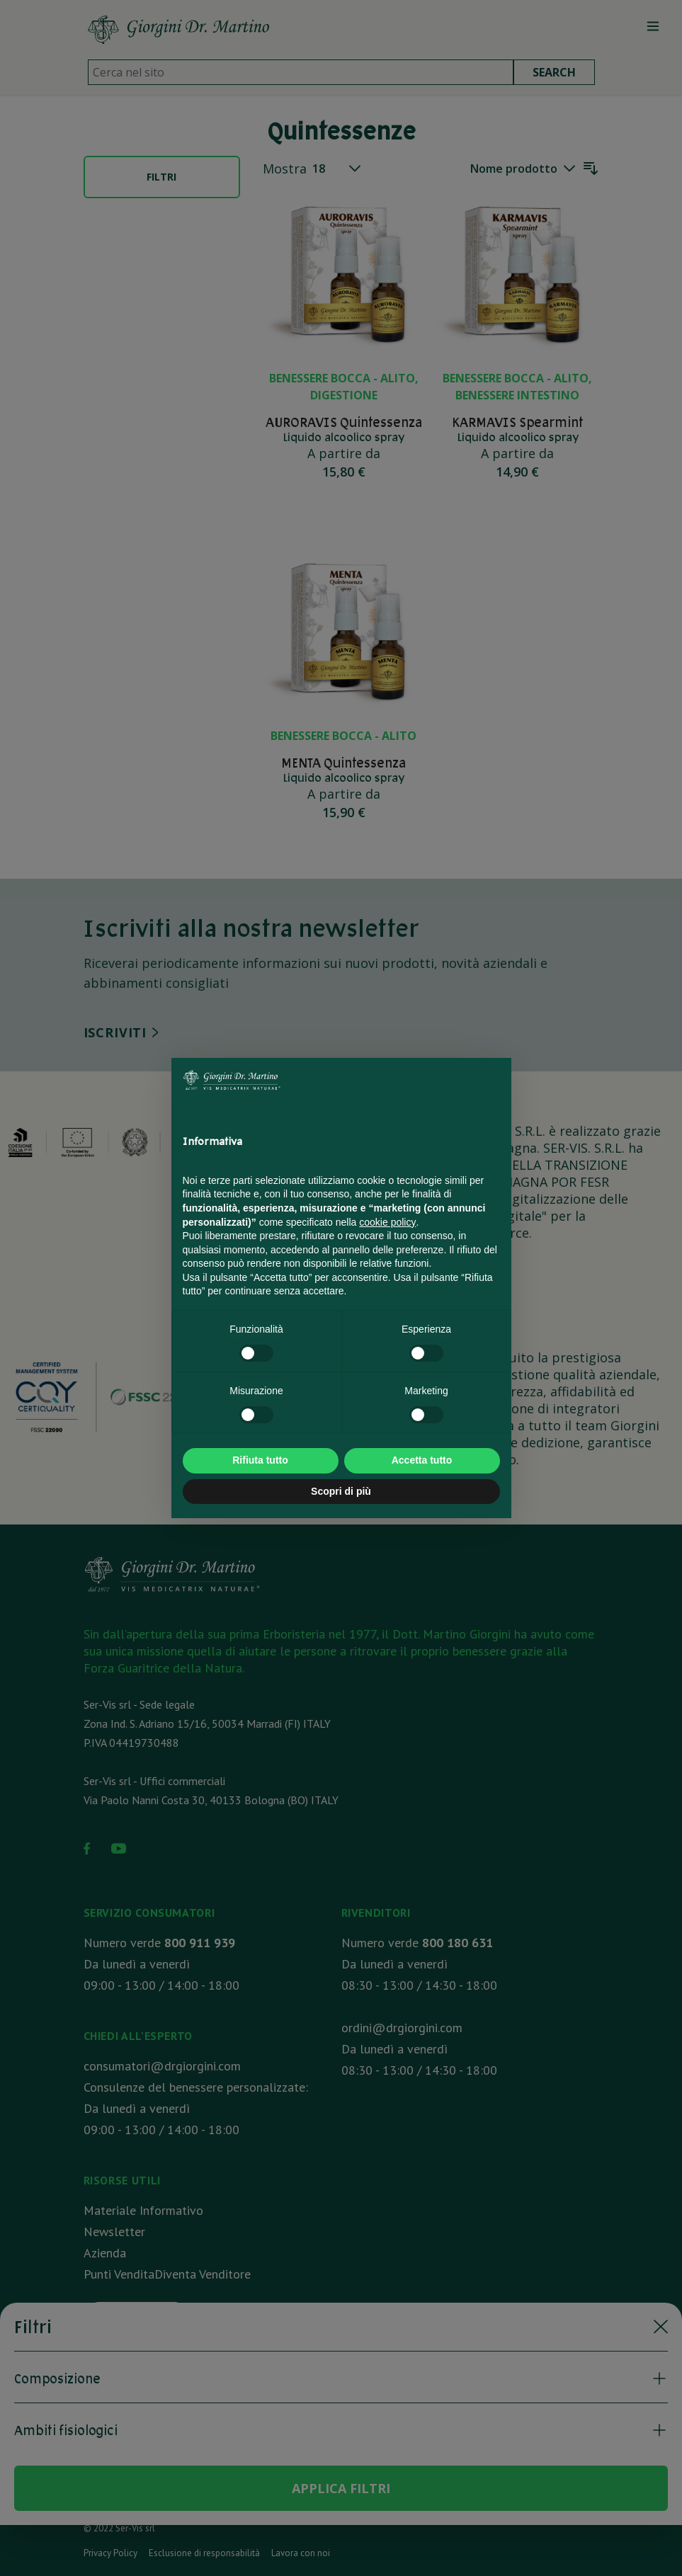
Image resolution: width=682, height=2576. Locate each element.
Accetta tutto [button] (422, 1460)
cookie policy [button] (387, 1222)
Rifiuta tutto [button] (260, 1460)
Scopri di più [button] (341, 1491)
